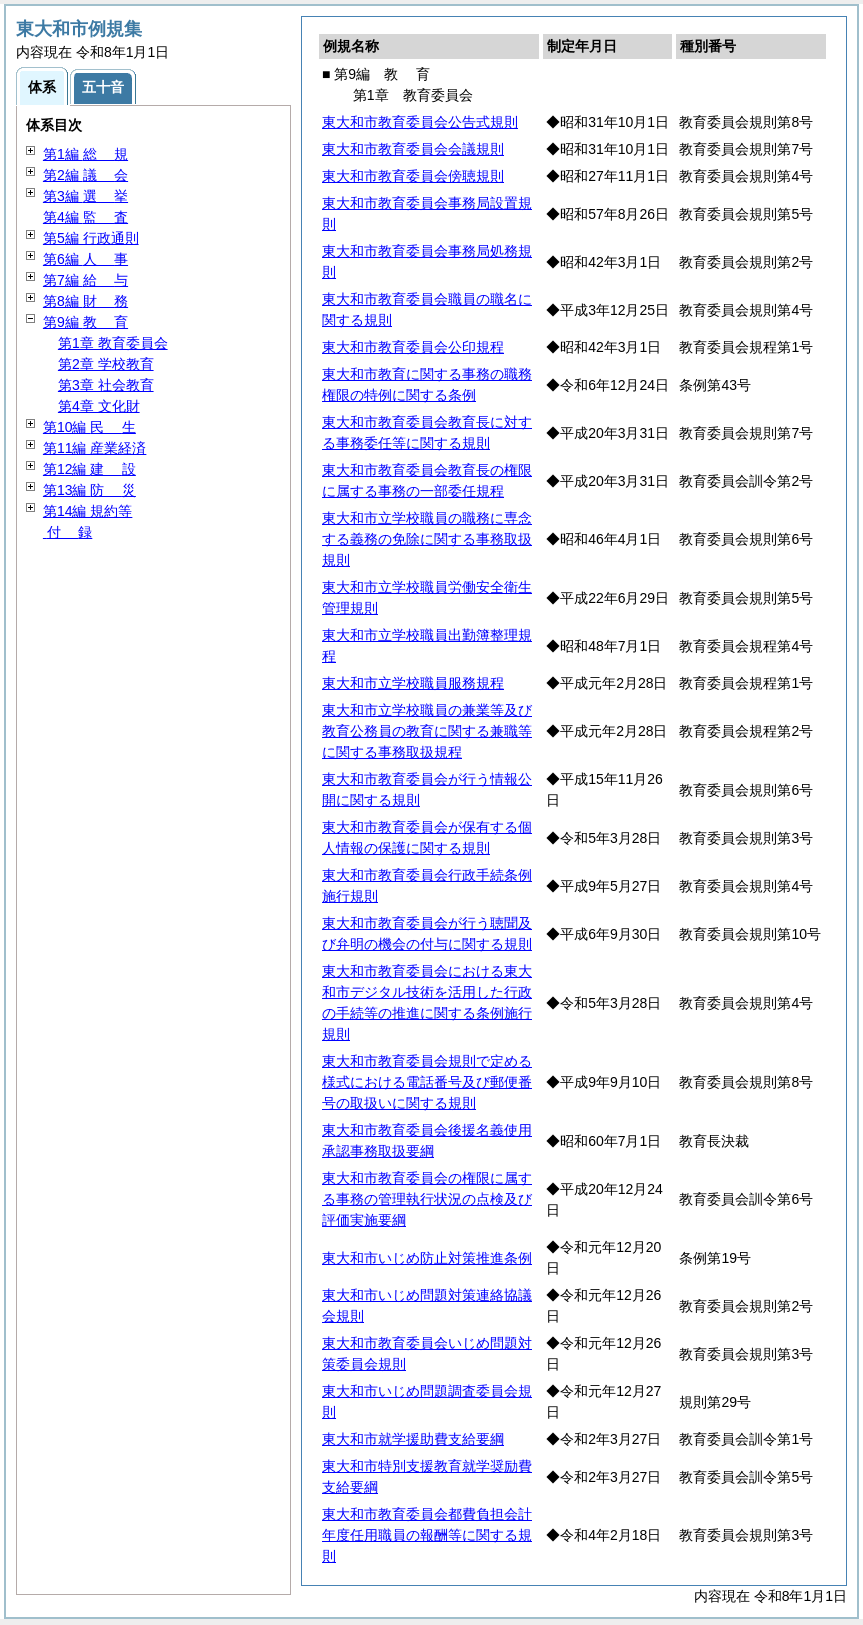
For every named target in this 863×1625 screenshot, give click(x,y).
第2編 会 (85, 175)
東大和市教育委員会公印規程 (413, 347)
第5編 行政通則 (91, 238)
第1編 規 (85, 154)
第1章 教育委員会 (113, 343)
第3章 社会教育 (106, 385)
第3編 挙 (85, 196)
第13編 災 (89, 490)
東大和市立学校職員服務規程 (413, 683)
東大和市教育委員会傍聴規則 (413, 176)
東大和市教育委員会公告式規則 (420, 122)
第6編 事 (85, 259)
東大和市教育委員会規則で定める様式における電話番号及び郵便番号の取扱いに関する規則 (427, 1082)
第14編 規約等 (87, 511)
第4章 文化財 (99, 406)
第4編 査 (85, 217)
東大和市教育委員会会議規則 (413, 149)
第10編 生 (89, 427)
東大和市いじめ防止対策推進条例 (427, 1258)
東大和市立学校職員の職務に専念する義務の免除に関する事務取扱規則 (427, 539)
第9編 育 (85, 322)
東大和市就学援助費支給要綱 (413, 1439)
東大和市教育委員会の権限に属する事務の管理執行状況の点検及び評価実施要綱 (427, 1199)
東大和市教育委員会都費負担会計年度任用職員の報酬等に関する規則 (427, 1535)
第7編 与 (85, 280)
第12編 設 (89, 469)
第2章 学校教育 (106, 364)
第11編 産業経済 (94, 448)
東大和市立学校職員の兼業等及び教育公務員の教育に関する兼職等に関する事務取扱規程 (427, 731)
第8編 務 (85, 301)
